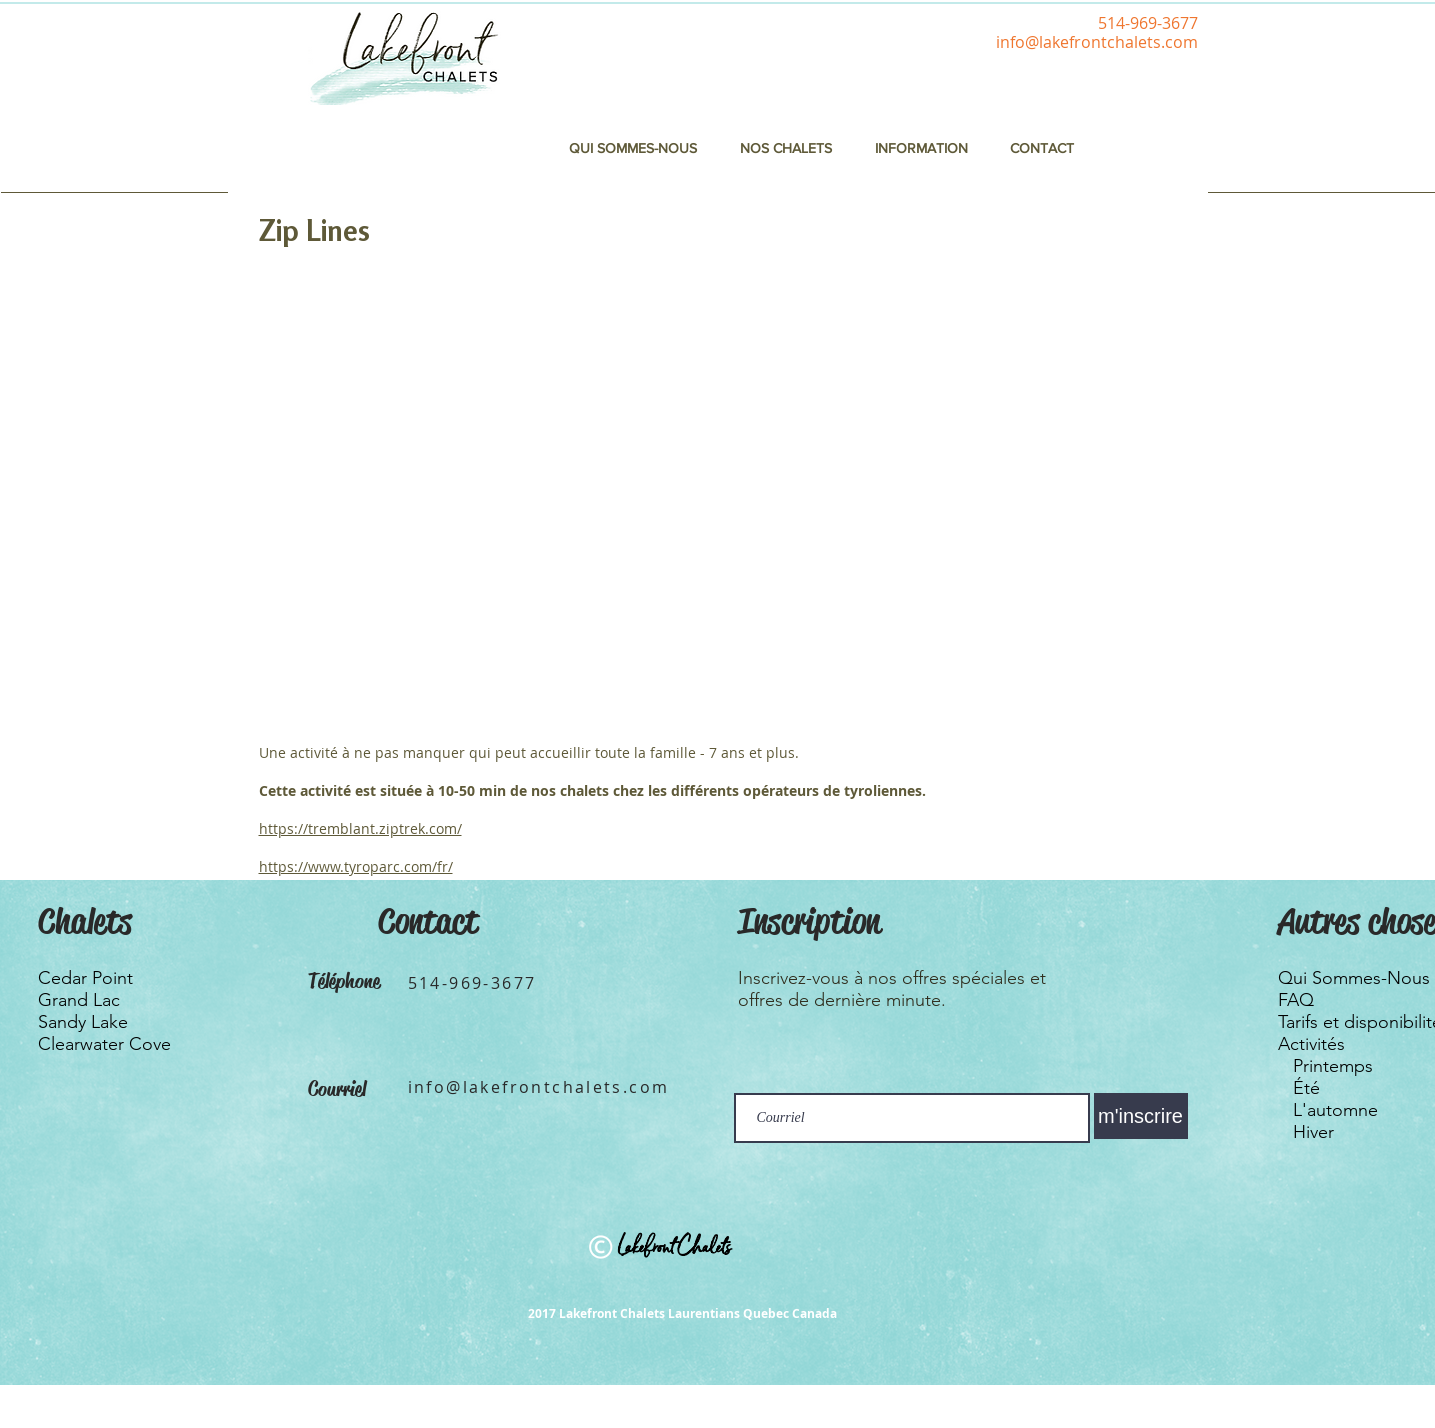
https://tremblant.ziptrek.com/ (360, 828)
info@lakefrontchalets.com (1097, 42)
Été (1306, 1088)
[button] (921, 148)
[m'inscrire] (1141, 1116)
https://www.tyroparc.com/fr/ (356, 866)
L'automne (1335, 1110)
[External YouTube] (653, 493)
